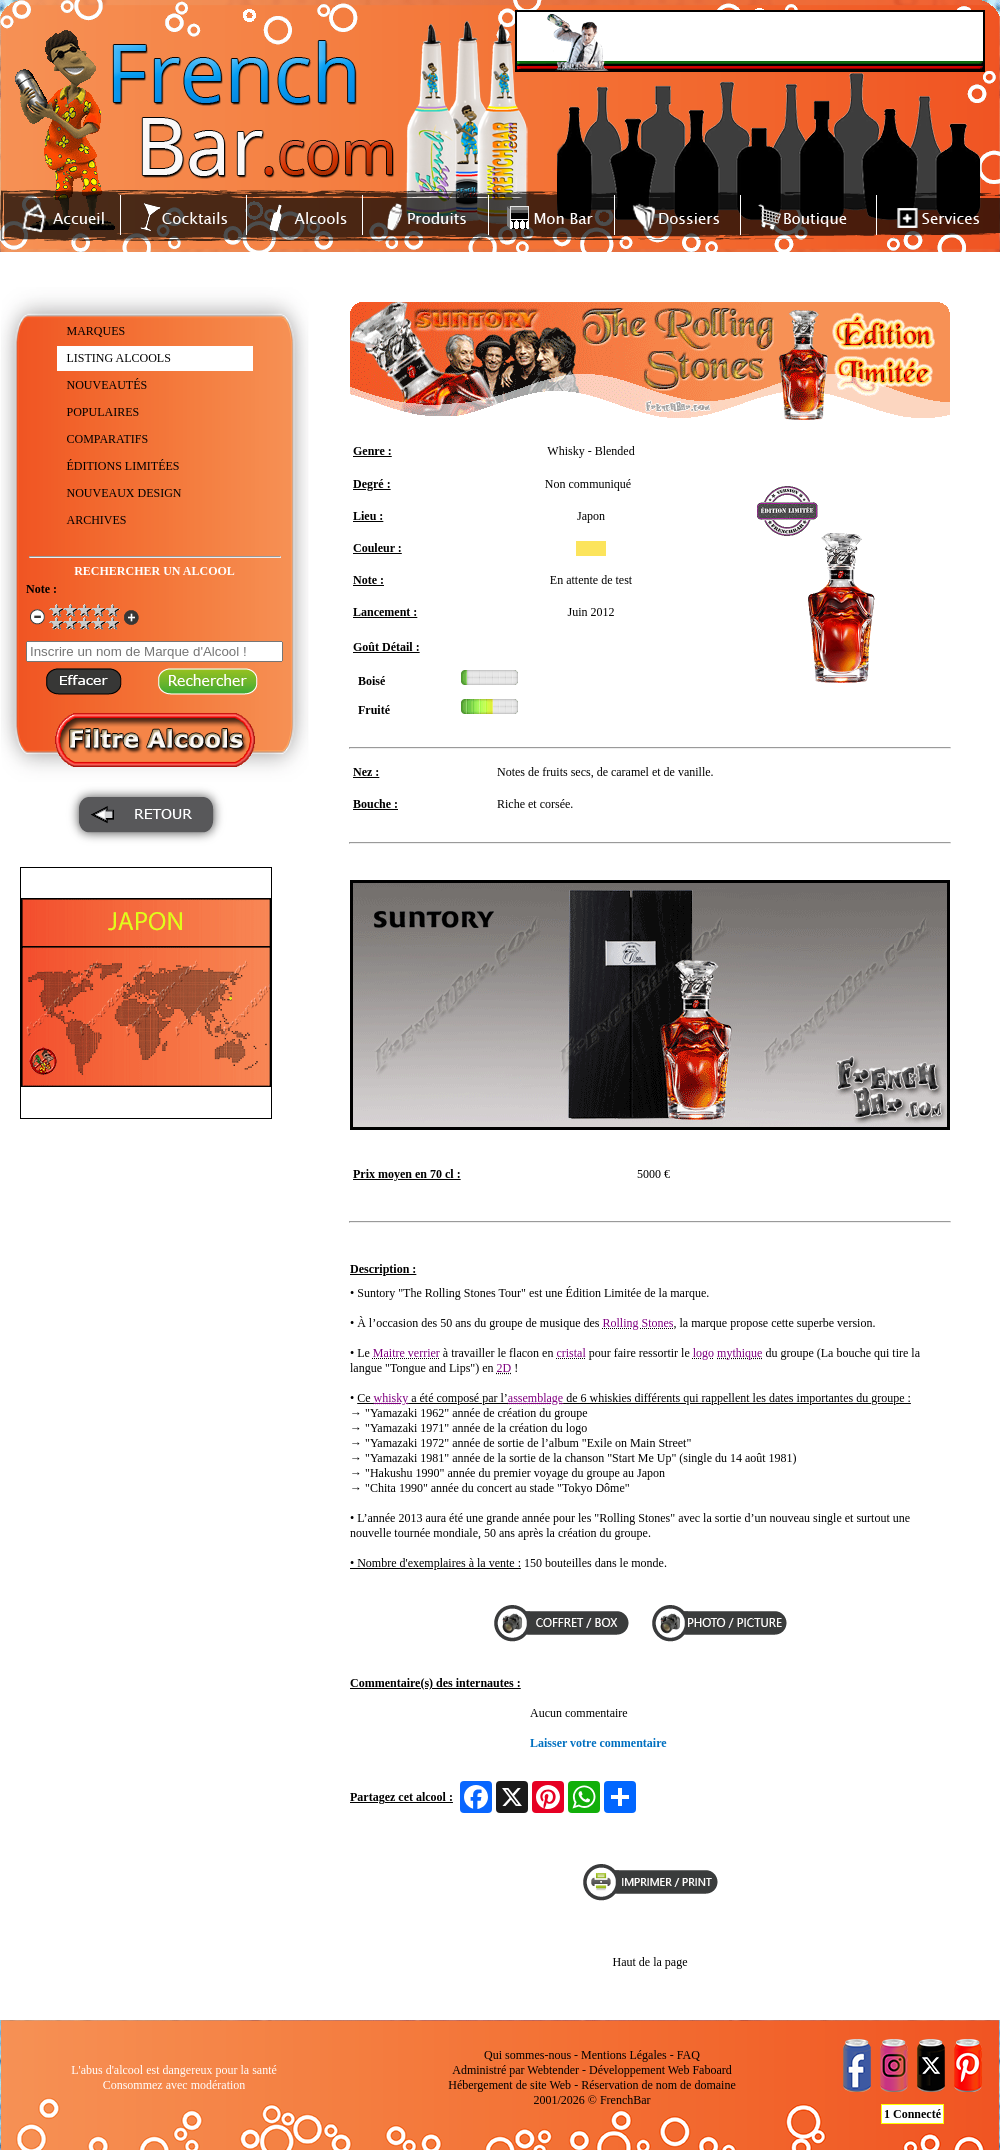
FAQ (688, 2055)
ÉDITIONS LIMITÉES (123, 466)
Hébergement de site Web (509, 2085)
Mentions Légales (624, 2055)
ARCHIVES (97, 520)
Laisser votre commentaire (598, 1743)
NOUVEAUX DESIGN (124, 493)
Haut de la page (650, 1962)
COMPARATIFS (108, 439)
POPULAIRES (103, 412)
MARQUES (96, 331)
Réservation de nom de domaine (658, 2085)
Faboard (711, 2070)
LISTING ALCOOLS (119, 358)
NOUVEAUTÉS (107, 385)
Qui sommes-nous (527, 2055)
